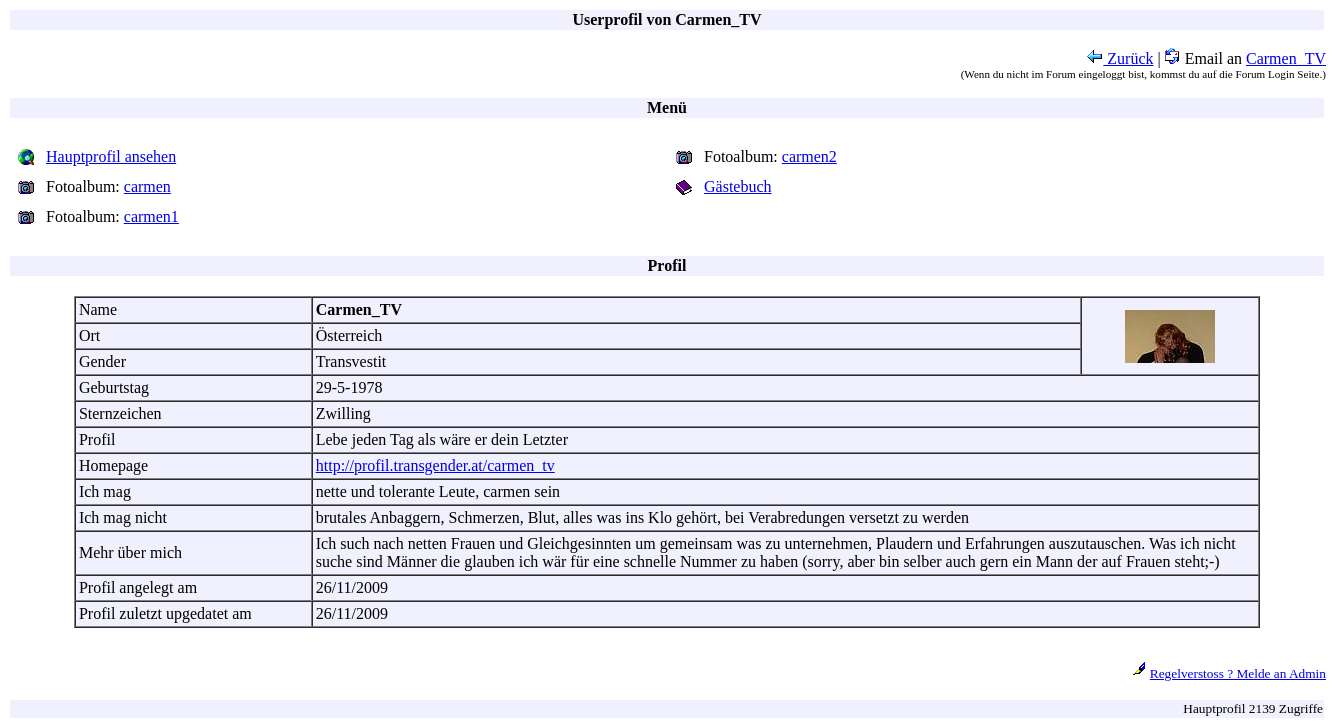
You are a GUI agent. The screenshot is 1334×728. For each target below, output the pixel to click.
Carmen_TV (1286, 58)
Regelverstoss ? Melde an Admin (1238, 673)
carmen (147, 186)
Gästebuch (738, 186)
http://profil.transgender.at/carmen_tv (435, 465)
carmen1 (151, 216)
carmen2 (809, 156)
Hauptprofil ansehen (111, 156)
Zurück (1120, 58)
